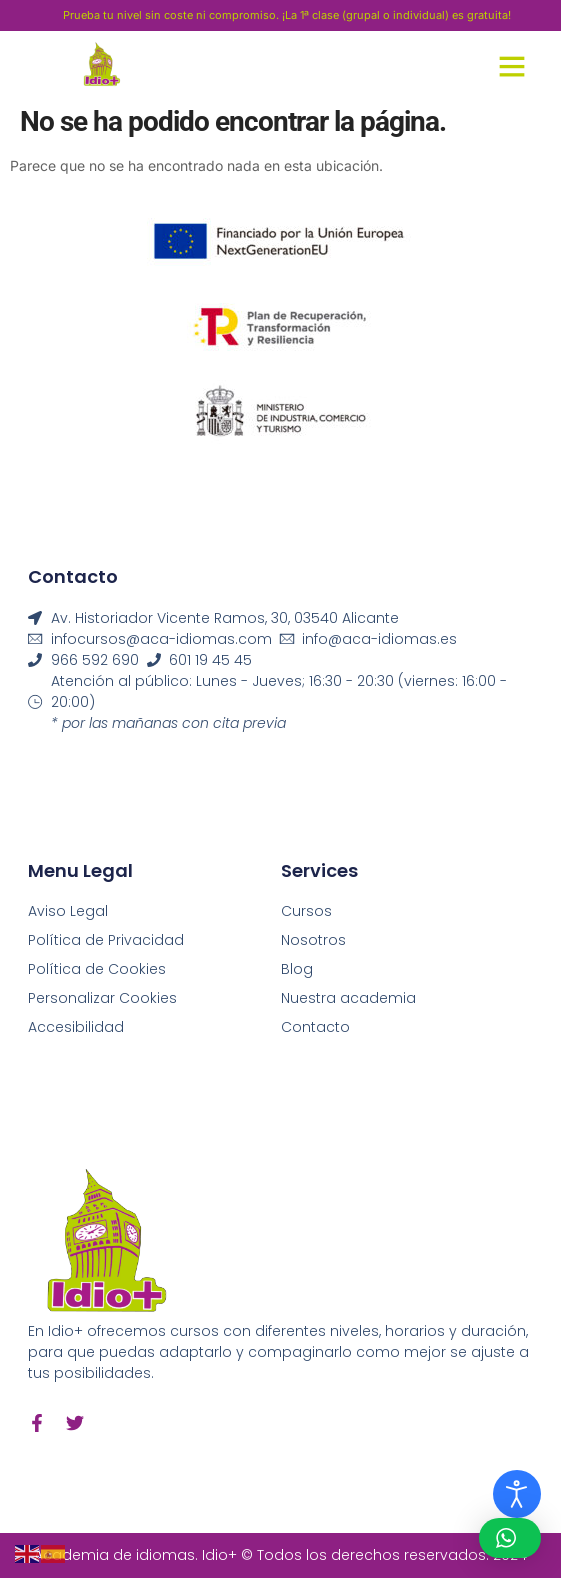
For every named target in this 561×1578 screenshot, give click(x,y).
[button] (512, 66)
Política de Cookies (97, 969)
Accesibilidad (76, 1027)
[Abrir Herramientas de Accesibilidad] (517, 1494)
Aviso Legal (68, 911)
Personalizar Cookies (102, 998)
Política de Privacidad (106, 940)
